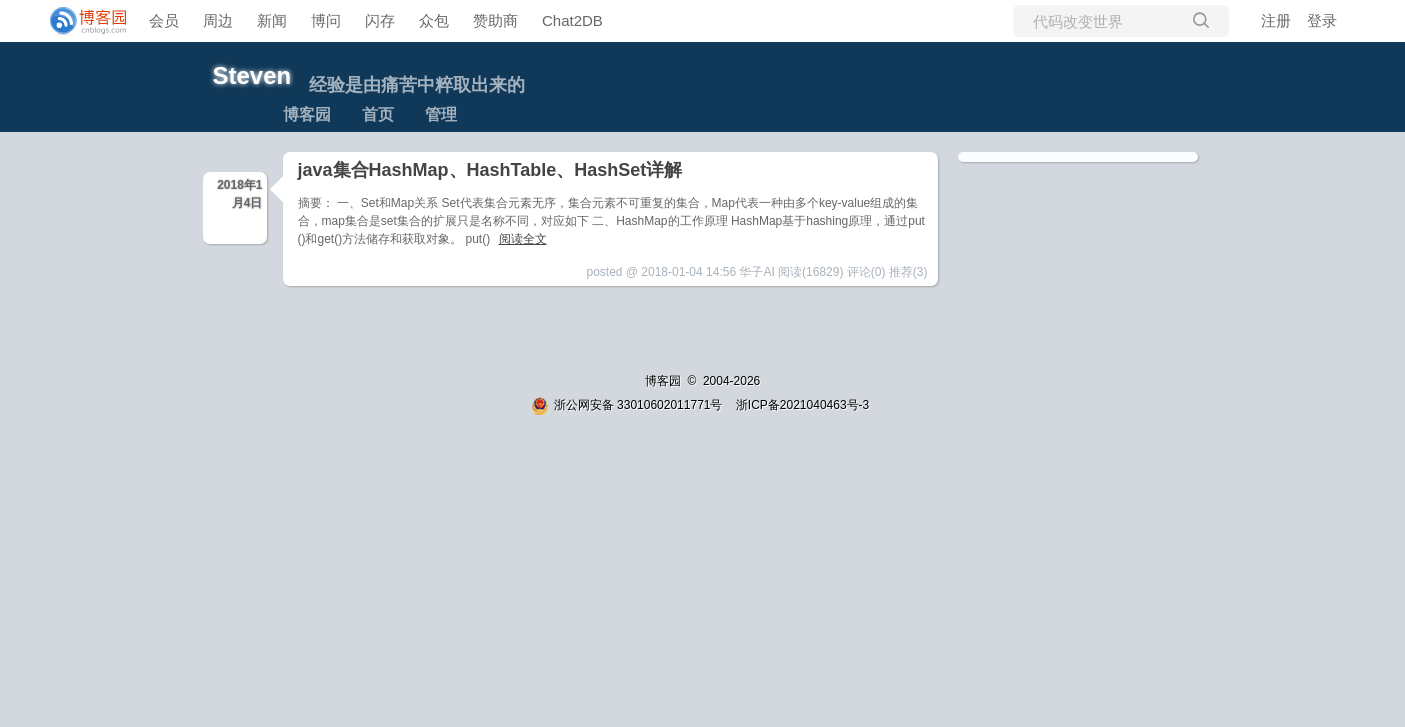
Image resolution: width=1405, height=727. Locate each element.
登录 (1322, 20)
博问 (326, 20)
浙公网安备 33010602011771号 (627, 405)
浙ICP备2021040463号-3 (802, 405)
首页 (378, 114)
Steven (252, 75)
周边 (218, 20)
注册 (1276, 20)
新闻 (272, 20)
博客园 (307, 114)
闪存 (380, 20)
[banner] (80, 21)
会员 (164, 20)
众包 (434, 20)
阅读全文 (523, 239)
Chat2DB (572, 20)
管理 (441, 114)
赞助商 (495, 20)
